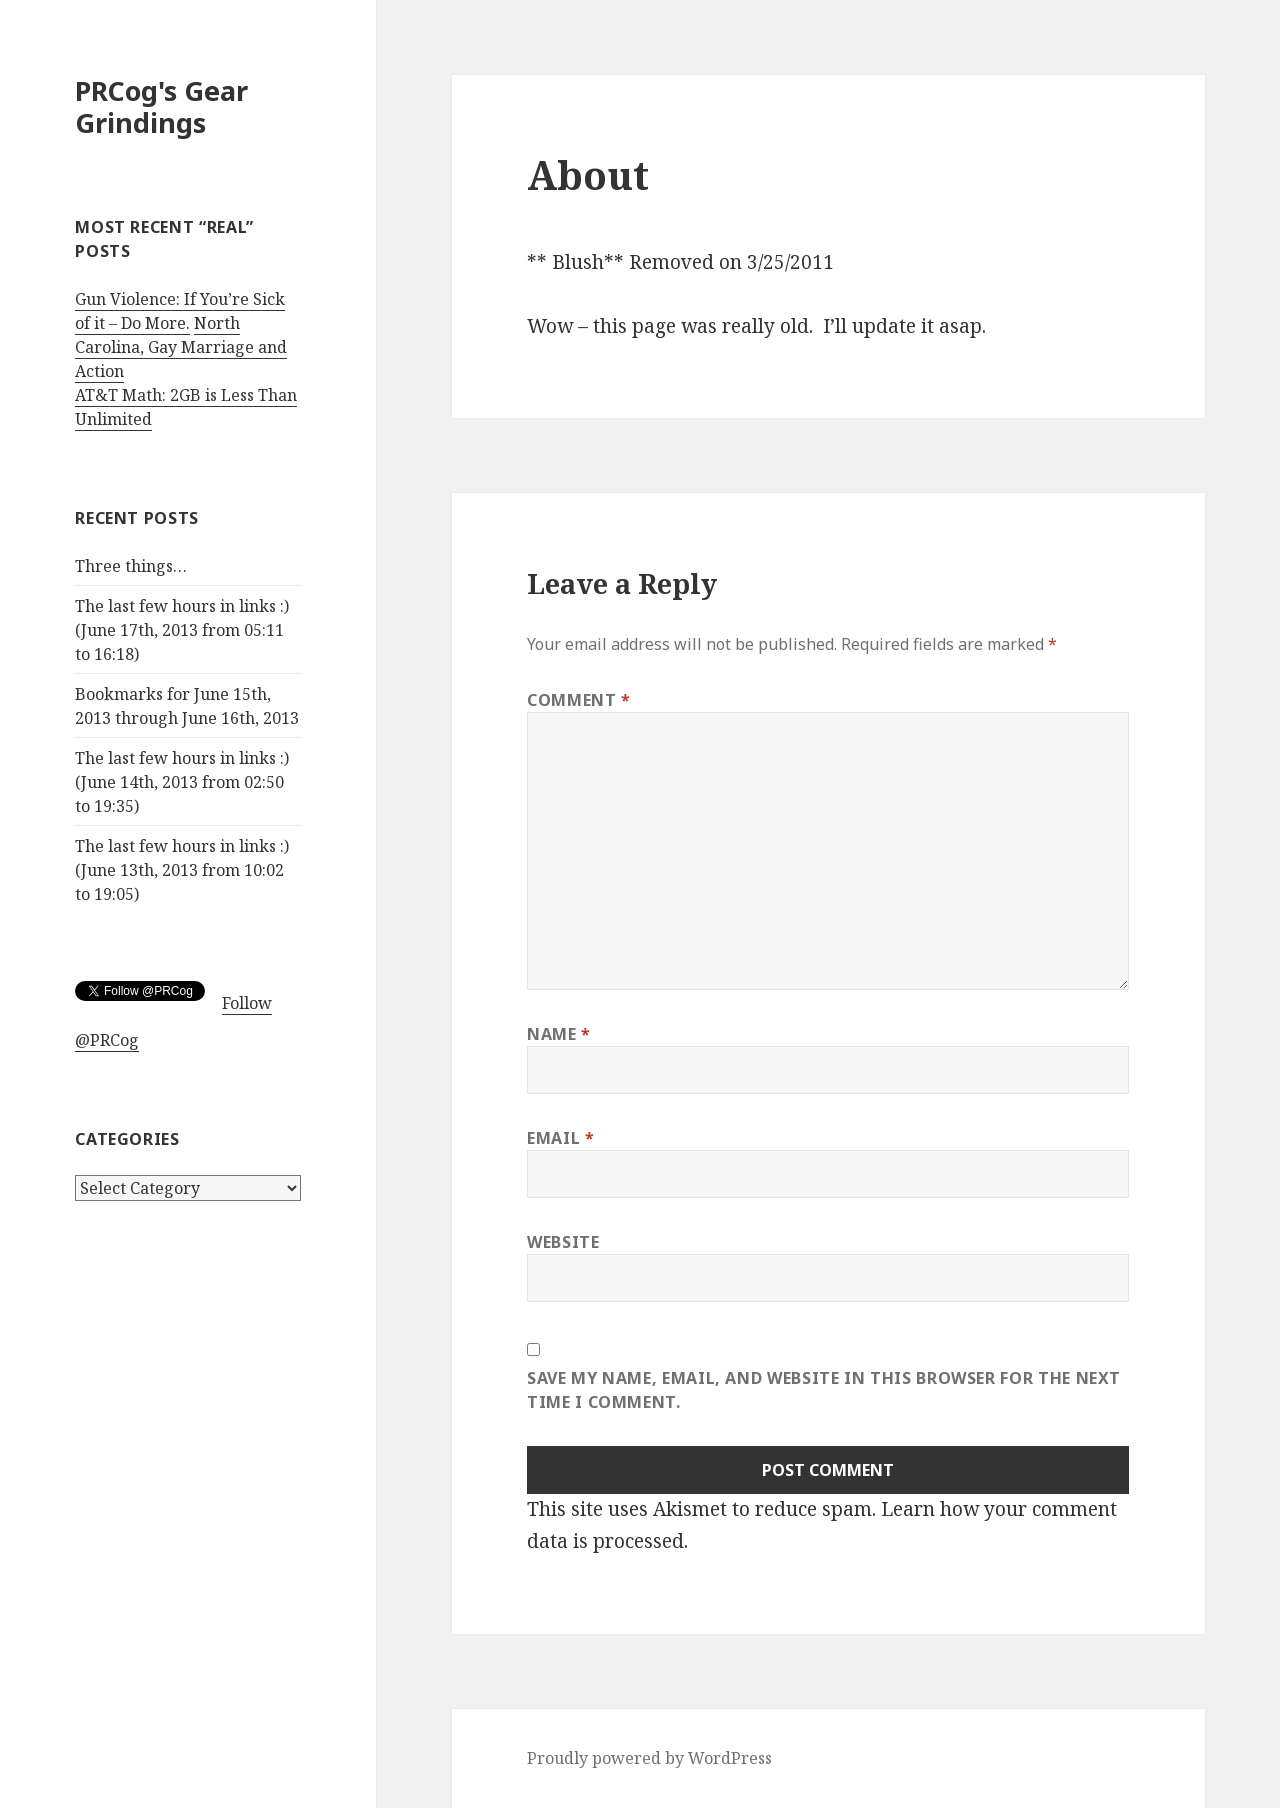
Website (563, 1242)
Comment (579, 700)
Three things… (131, 566)
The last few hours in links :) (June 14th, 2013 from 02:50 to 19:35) (182, 782)
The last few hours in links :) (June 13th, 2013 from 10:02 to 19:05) (182, 870)
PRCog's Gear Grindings (161, 106)
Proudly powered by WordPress (649, 1758)
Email (560, 1138)
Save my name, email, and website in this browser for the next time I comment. (824, 1390)
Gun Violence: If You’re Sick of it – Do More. (180, 311)
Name (559, 1034)
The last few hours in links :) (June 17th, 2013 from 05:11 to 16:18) (182, 630)
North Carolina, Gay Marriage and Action (181, 347)
